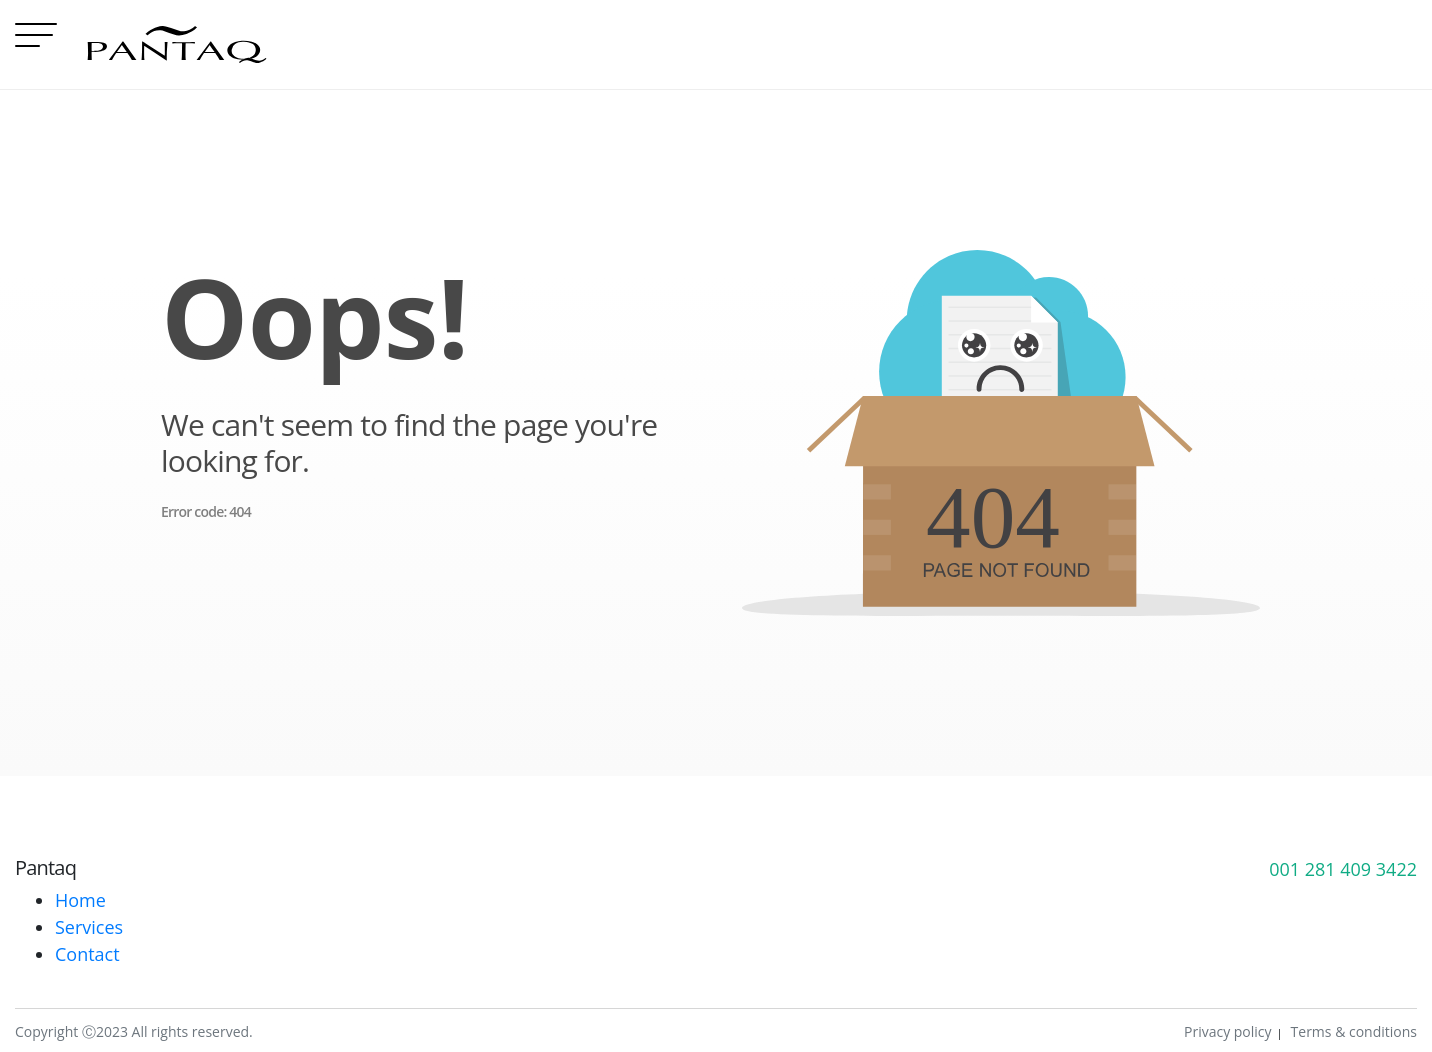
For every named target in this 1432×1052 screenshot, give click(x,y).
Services (89, 927)
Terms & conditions (1354, 1031)
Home (80, 900)
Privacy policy (1228, 1031)
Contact (87, 954)
